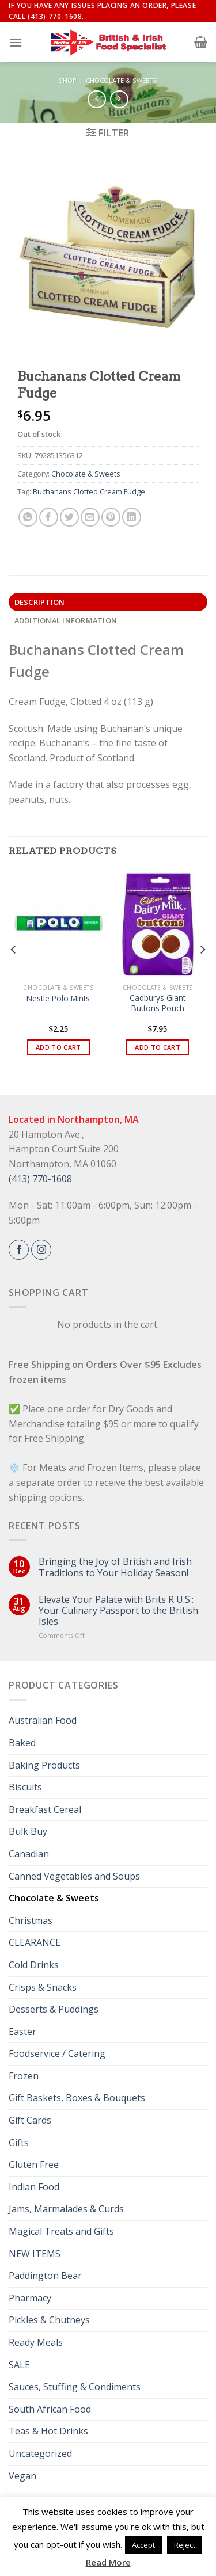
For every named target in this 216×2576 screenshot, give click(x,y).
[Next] (202, 972)
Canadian (29, 1853)
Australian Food (43, 1720)
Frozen (24, 2076)
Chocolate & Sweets (121, 80)
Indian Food (34, 2187)
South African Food (50, 2409)
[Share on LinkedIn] (131, 517)
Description (39, 602)
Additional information (66, 620)
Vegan (22, 2476)
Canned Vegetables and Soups (74, 1876)
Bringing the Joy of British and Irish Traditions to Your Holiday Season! (115, 1567)
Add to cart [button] (58, 1047)
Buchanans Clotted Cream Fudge (89, 491)
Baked (22, 1742)
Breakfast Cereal (45, 1809)
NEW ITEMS (34, 2253)
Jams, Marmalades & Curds (66, 2208)
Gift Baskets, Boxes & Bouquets (77, 2097)
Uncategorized (40, 2453)
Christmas (30, 1920)
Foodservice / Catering (57, 2053)
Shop (68, 80)
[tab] (108, 602)
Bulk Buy (28, 1831)
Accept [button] (143, 2545)
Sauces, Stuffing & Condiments (75, 2386)
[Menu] (15, 42)
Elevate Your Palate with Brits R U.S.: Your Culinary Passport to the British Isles (118, 1611)
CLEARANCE (34, 1942)
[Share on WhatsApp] (27, 517)
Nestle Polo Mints (58, 998)
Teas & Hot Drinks (48, 2431)
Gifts (19, 2142)
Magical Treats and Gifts (61, 2231)
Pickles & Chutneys (49, 2320)
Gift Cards (30, 2120)
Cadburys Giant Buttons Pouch (157, 1003)
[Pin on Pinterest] (110, 517)
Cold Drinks (34, 1964)
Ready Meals (36, 2342)
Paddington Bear (45, 2275)
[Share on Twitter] (69, 517)
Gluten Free (34, 2164)
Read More (108, 2562)
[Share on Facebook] (48, 517)
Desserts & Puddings (53, 2009)
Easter (22, 2031)
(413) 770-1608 (40, 1178)
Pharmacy (30, 2298)
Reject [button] (184, 2545)
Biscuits (25, 1787)
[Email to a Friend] (90, 517)
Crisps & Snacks (43, 1987)
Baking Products (44, 1765)
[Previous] (14, 972)
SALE (19, 2364)
